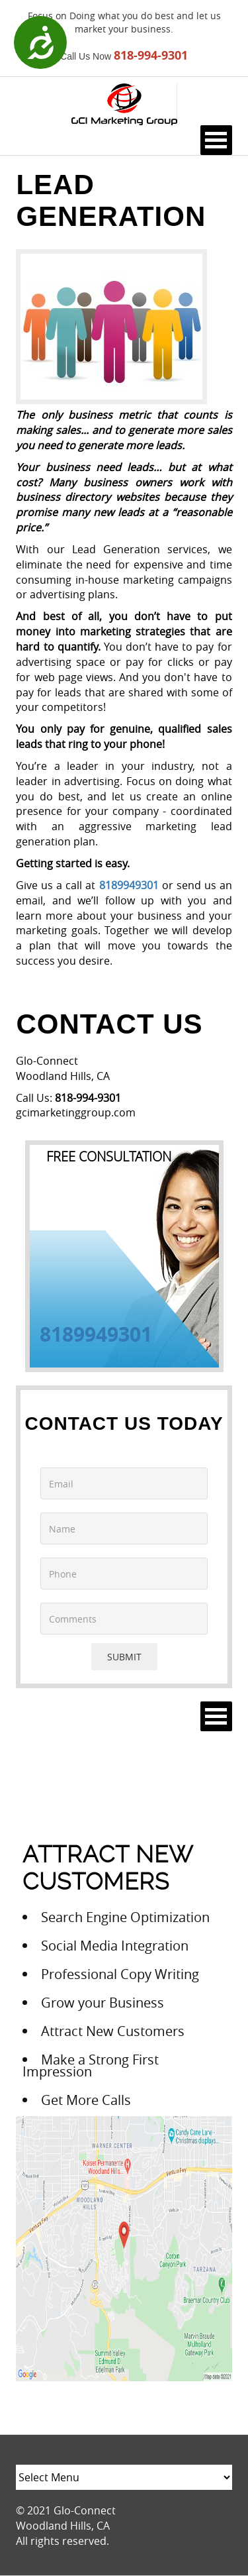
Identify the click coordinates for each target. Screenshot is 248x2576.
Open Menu (216, 140)
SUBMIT (124, 1656)
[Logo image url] (124, 103)
